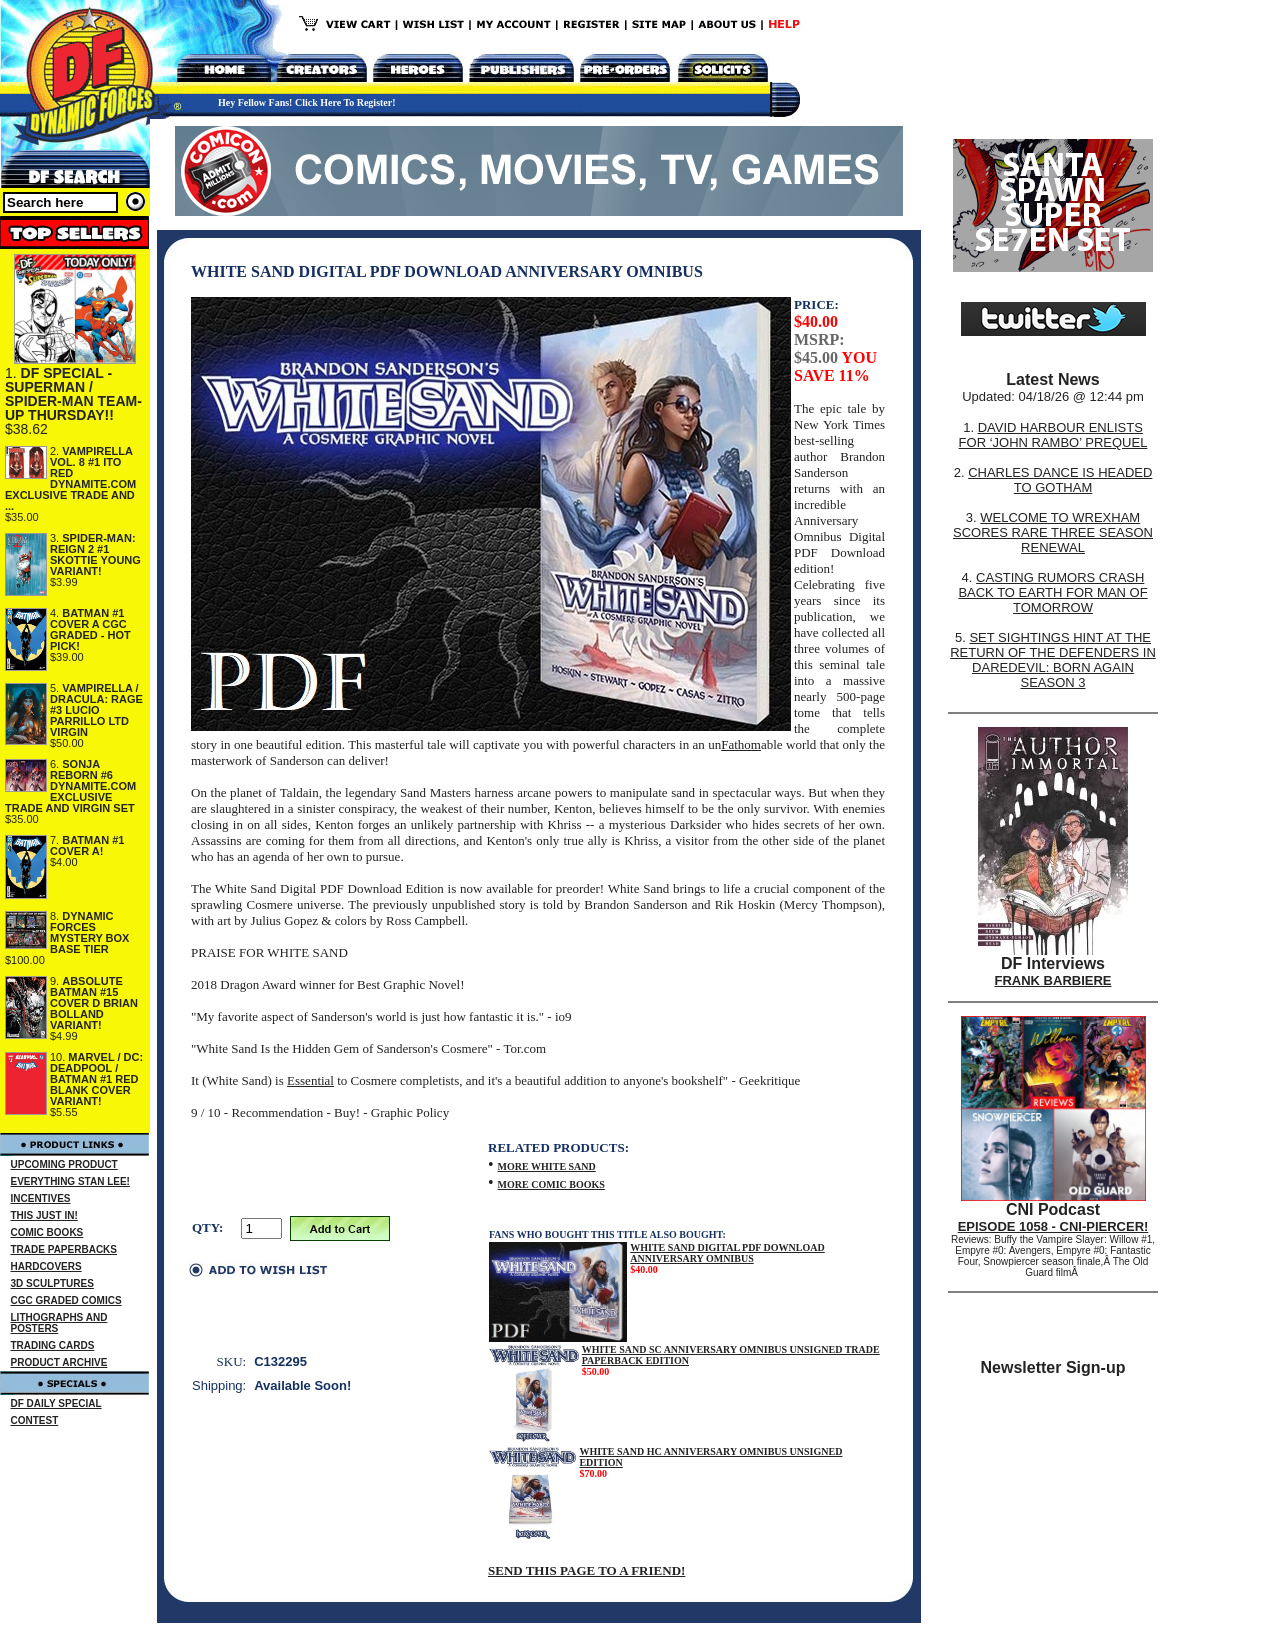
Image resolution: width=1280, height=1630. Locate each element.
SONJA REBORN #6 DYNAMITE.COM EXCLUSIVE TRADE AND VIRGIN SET (70, 786)
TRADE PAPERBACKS (64, 1249)
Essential (310, 1080)
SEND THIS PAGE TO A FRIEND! (586, 1570)
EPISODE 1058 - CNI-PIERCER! (1053, 1226)
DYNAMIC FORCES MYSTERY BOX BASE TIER (89, 932)
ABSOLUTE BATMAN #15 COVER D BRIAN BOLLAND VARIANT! (94, 1003)
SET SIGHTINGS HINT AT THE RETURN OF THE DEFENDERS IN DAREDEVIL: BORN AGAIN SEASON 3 (1053, 660)
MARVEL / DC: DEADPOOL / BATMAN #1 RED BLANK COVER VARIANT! (96, 1079)
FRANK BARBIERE (1053, 980)
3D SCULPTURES (52, 1283)
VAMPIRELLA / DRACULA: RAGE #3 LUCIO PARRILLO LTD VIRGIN (96, 710)
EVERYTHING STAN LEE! (70, 1181)
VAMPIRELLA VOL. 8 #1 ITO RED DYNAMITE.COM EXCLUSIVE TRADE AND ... (70, 478)
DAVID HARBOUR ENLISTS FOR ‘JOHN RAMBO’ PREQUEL (1053, 435)
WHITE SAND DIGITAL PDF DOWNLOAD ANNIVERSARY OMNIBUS (727, 1253)
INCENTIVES (41, 1198)
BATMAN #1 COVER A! (87, 845)
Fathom (741, 744)
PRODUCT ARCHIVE (59, 1362)
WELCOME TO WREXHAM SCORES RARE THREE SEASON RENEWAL (1053, 532)
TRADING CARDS (53, 1345)
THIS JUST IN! (44, 1215)
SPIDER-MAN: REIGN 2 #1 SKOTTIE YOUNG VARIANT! (95, 554)
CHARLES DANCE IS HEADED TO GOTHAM (1060, 480)
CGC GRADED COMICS (66, 1300)
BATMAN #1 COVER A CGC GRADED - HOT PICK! (90, 629)
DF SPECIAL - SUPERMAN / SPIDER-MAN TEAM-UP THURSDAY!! (73, 394)
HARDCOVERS (46, 1266)
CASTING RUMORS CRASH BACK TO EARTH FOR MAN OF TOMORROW (1052, 592)
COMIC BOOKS (47, 1232)
